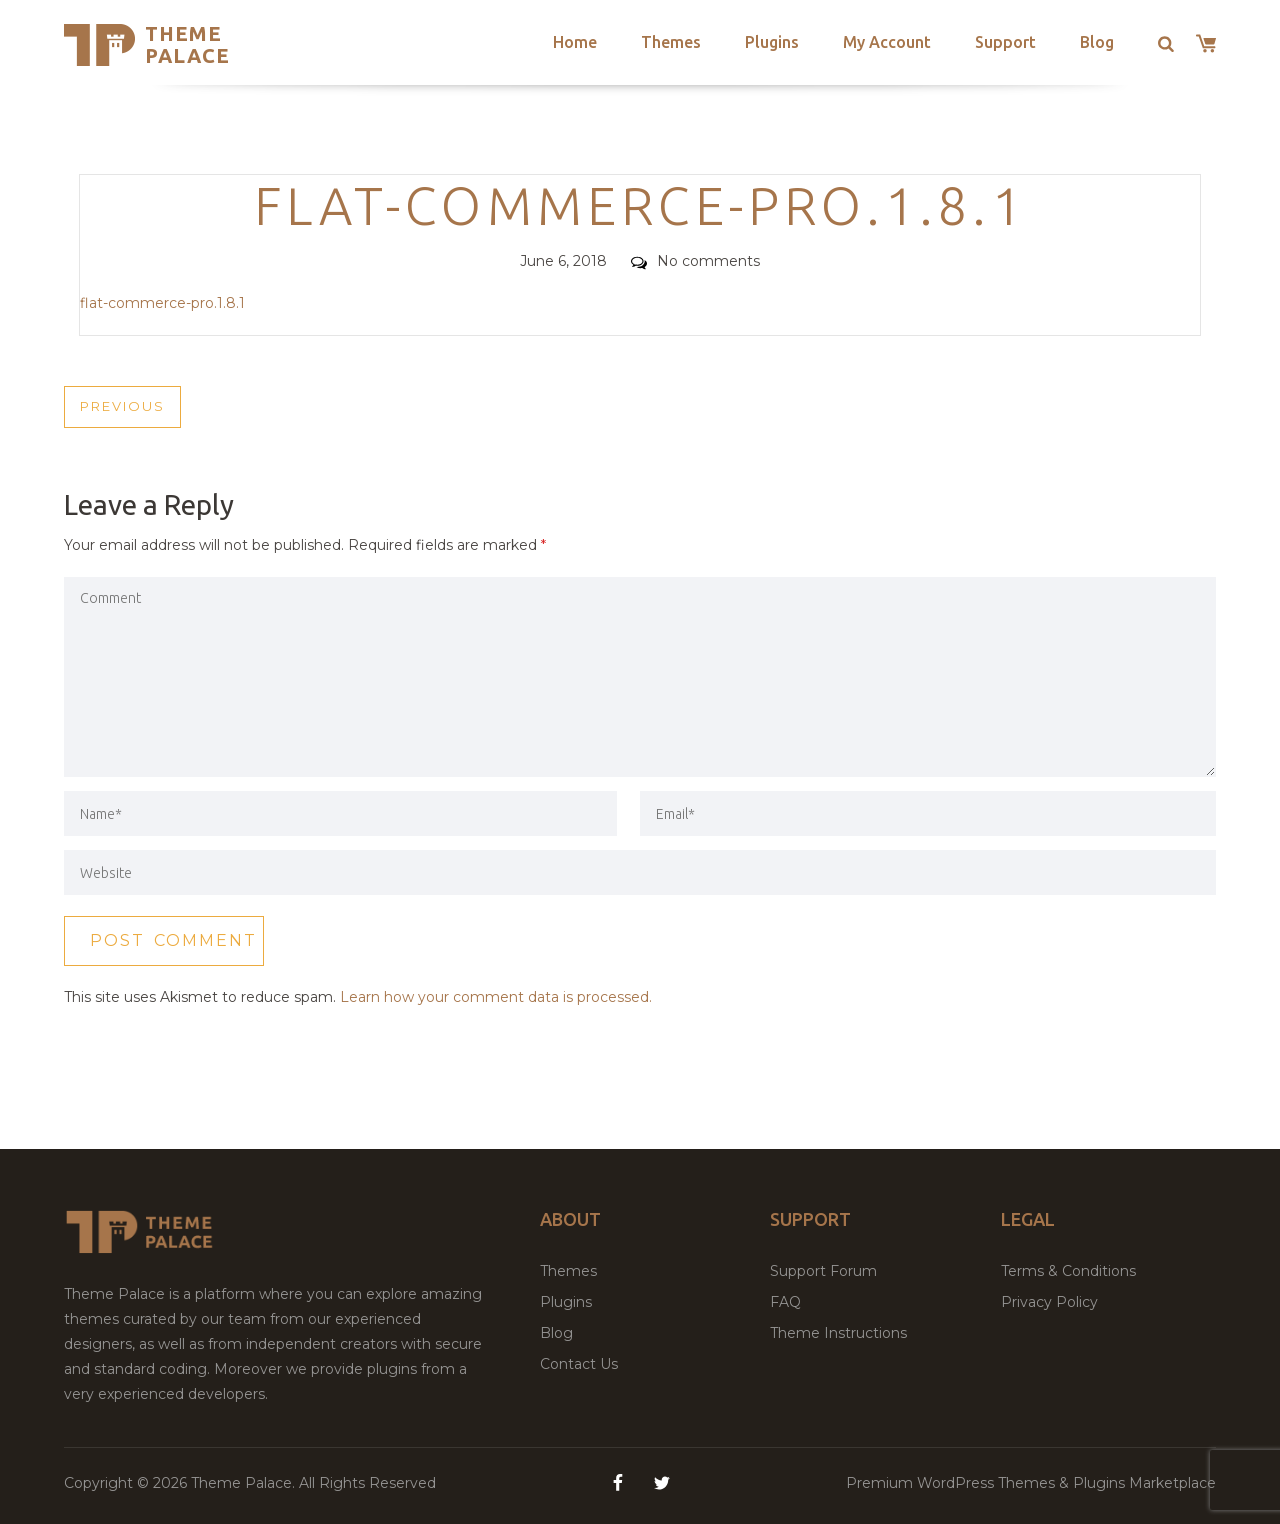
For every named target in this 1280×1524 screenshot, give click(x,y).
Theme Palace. (245, 1483)
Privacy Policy (1049, 1302)
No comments (695, 261)
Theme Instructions (838, 1333)
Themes (671, 42)
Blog (1097, 42)
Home (575, 42)
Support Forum (823, 1271)
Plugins (772, 42)
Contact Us (579, 1364)
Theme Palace (187, 44)
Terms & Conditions (1068, 1271)
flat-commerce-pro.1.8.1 (162, 303)
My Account (887, 42)
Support (1005, 42)
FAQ (785, 1302)
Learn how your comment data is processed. (496, 997)
